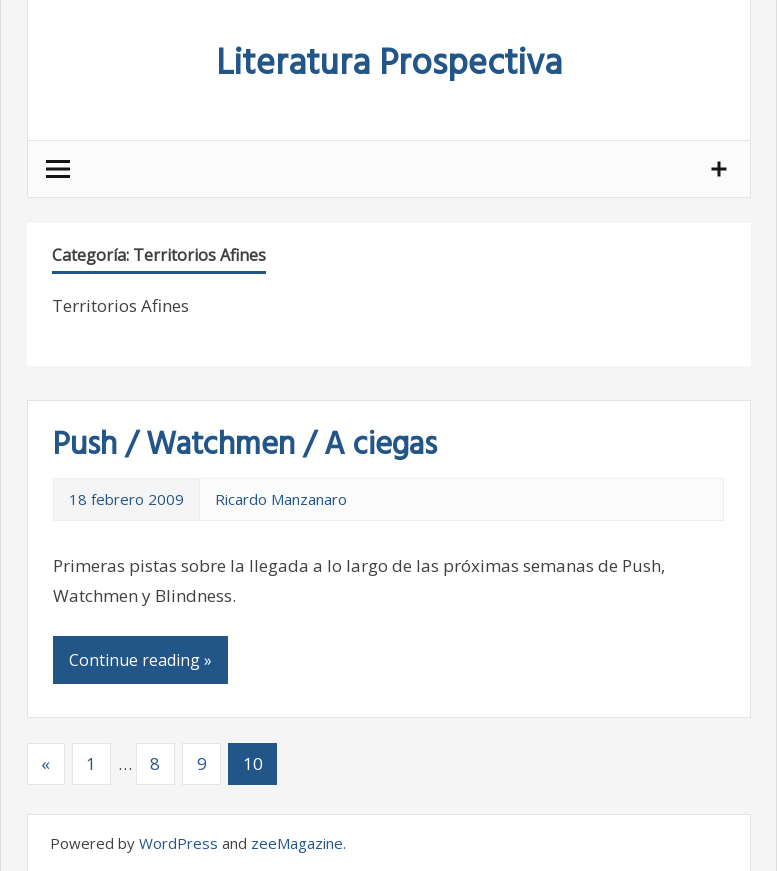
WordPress (178, 843)
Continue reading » (140, 660)
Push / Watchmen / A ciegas (245, 445)
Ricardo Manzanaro (281, 499)
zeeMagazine (297, 843)
